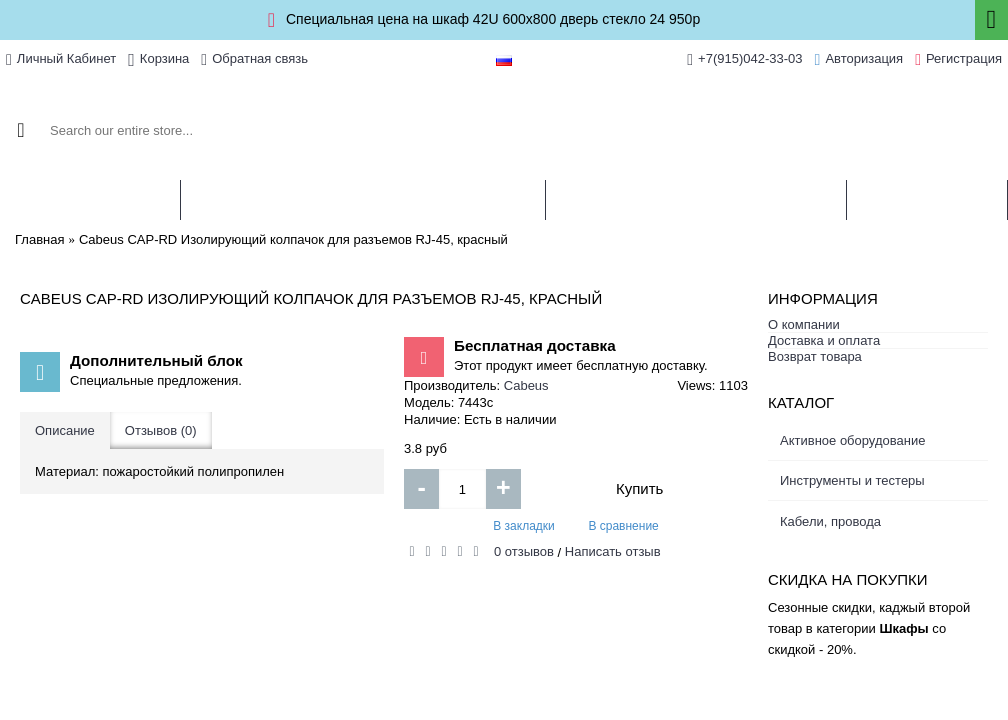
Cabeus (526, 385)
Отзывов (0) (161, 430)
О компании (804, 324)
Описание (65, 430)
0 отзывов (524, 551)
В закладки (524, 526)
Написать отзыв (613, 551)
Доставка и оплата (824, 340)
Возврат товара (815, 356)
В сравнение (623, 526)
